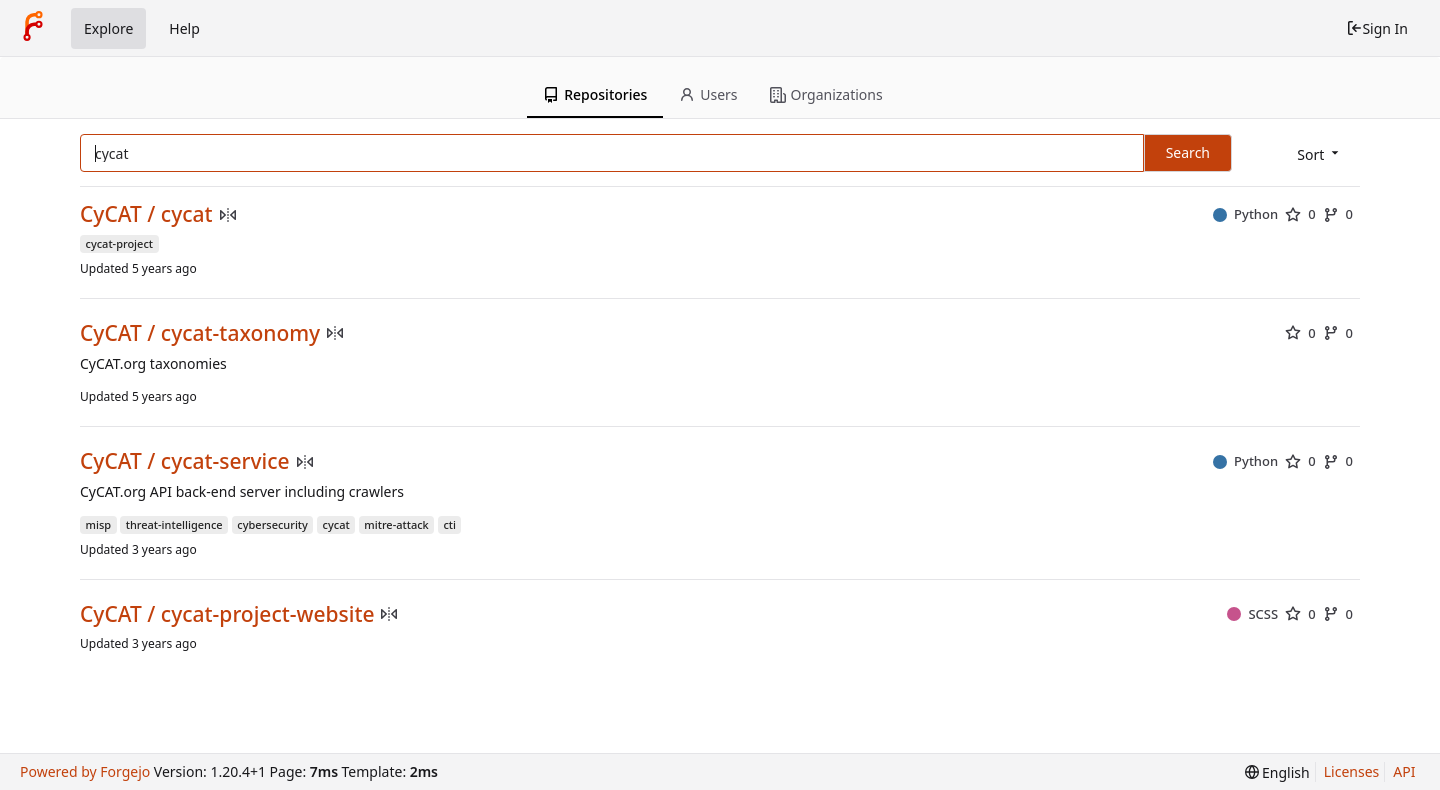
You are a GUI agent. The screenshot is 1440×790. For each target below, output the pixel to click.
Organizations (826, 94)
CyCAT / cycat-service (185, 461)
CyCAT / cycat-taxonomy (200, 333)
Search (1188, 152)
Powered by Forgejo (85, 771)
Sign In (1377, 28)
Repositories (595, 94)
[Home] (33, 28)
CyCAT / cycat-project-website (227, 614)
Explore (108, 28)
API (1404, 771)
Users (708, 94)
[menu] (1319, 154)
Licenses (1352, 771)
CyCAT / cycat (146, 214)
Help (184, 28)
